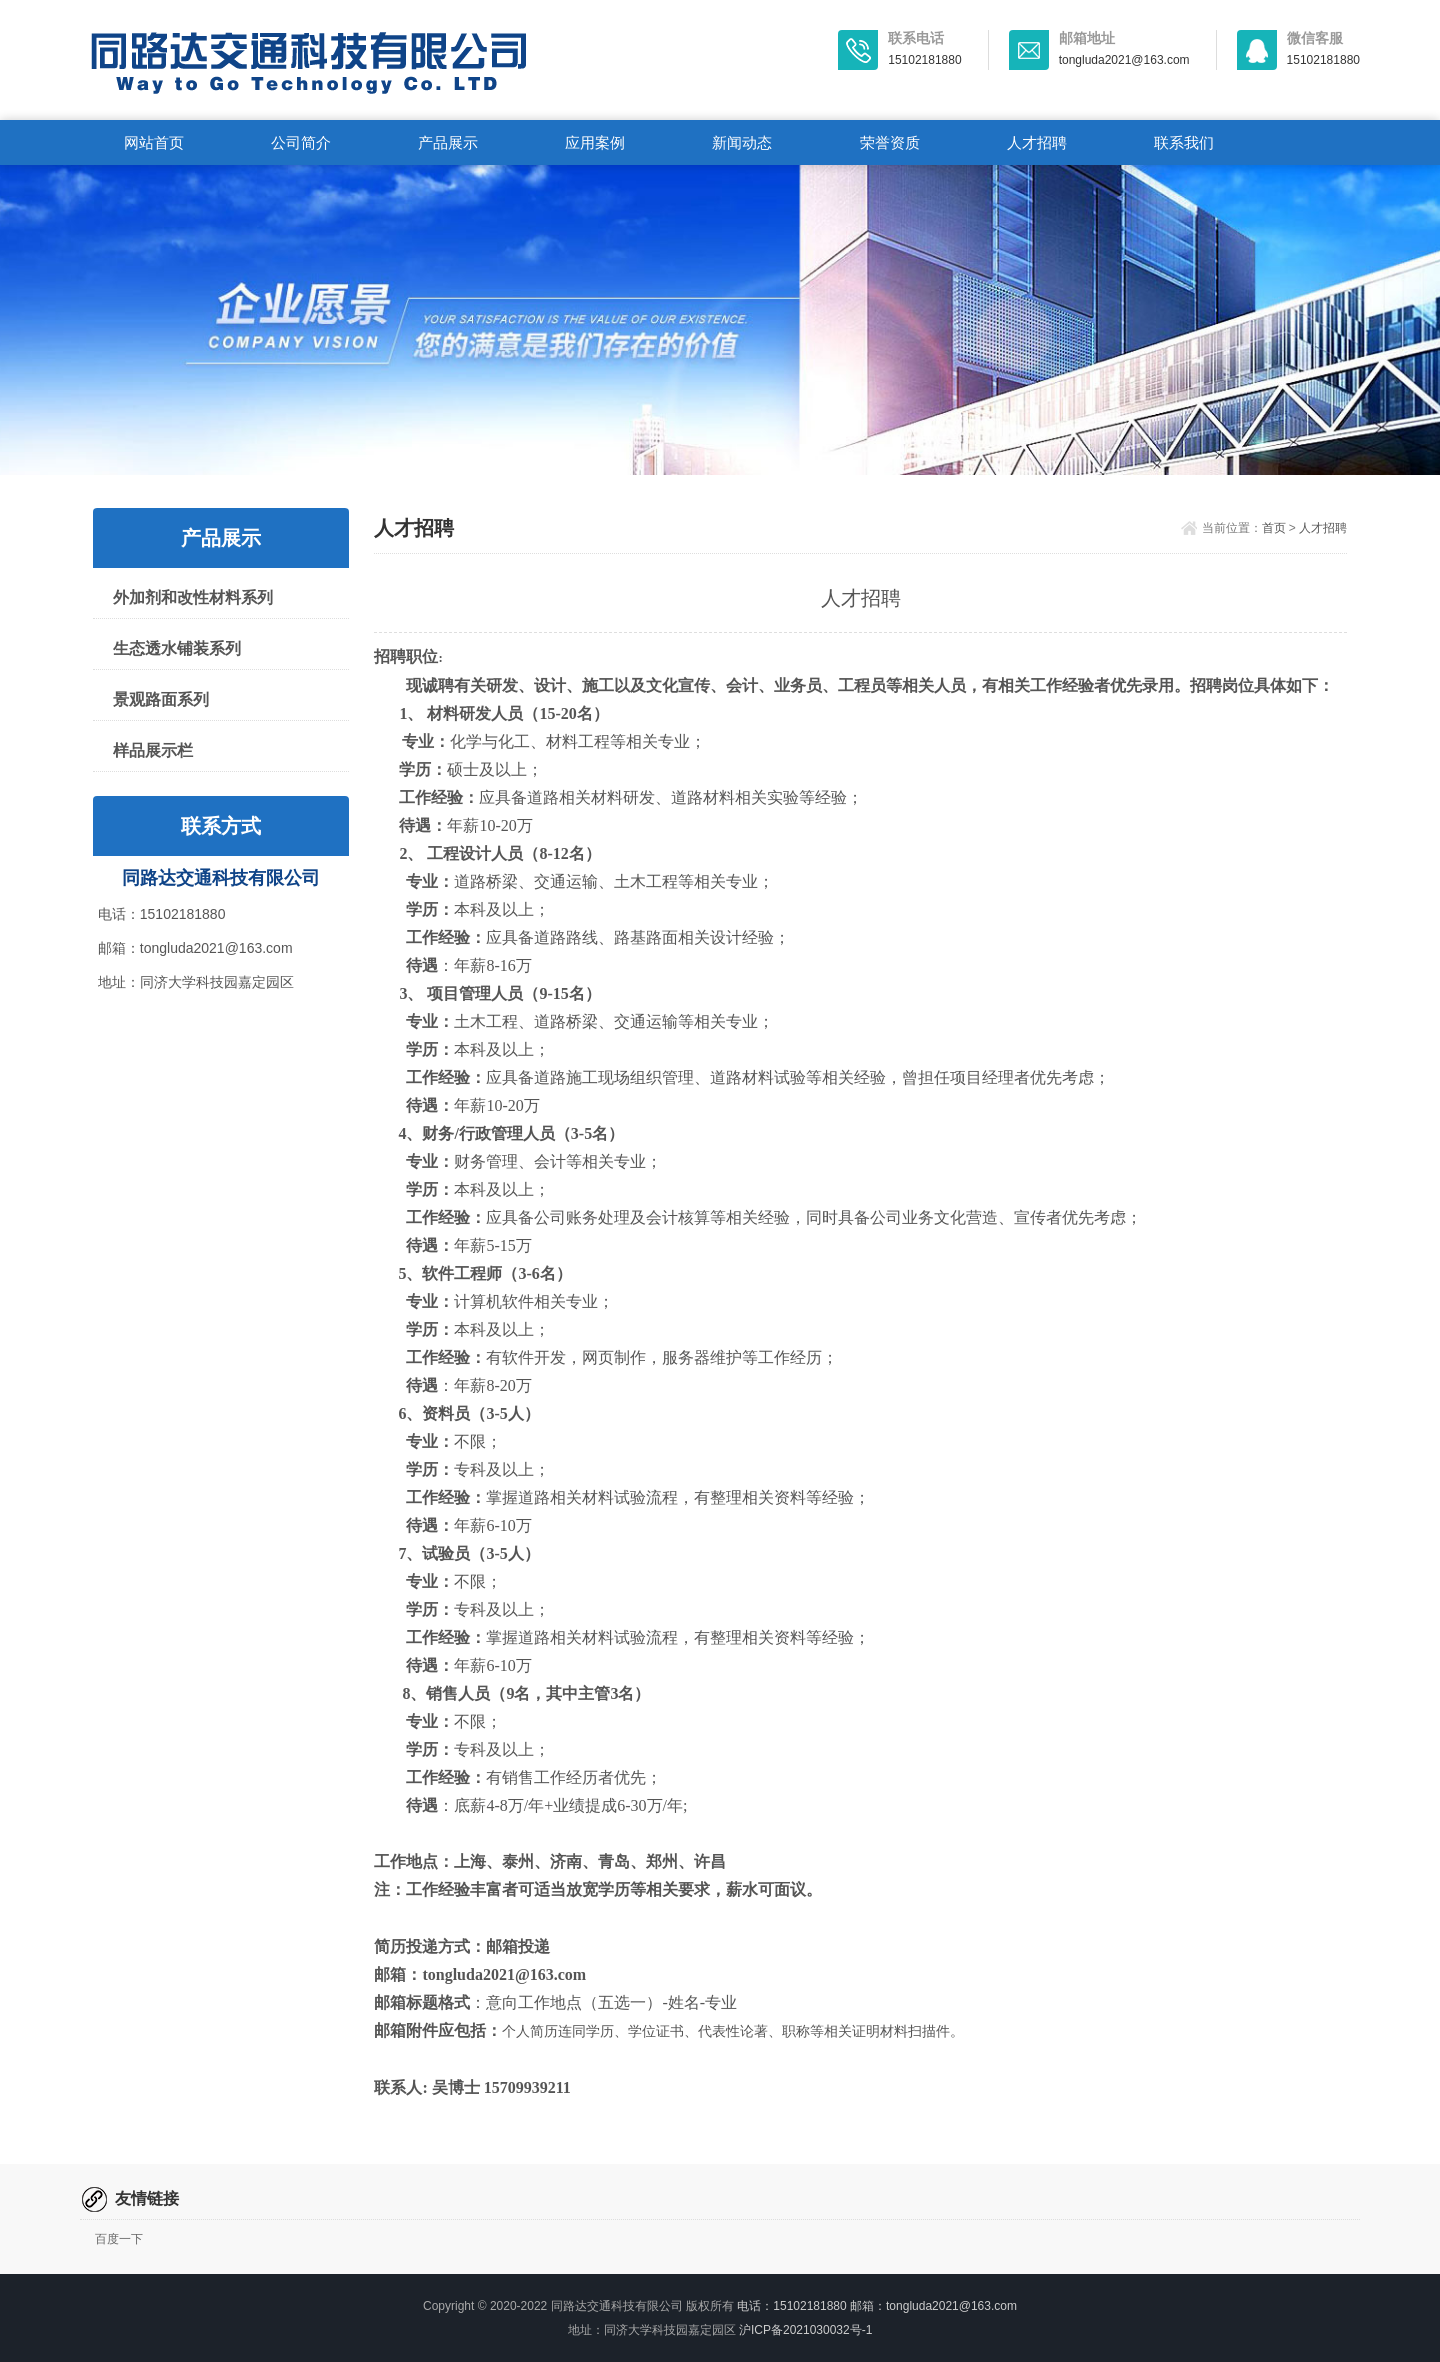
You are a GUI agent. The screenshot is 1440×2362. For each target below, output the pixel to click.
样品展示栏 (153, 750)
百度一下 (119, 2239)
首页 (1274, 528)
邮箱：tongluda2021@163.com (195, 948)
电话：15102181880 (162, 914)
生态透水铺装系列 (177, 648)
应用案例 (595, 142)
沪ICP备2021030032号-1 (805, 2330)
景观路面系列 (161, 699)
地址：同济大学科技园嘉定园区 (196, 982)
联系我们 (1184, 142)
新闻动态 (742, 142)
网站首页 (154, 142)
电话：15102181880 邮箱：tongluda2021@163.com (877, 2306)
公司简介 (301, 142)
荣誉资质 (890, 142)
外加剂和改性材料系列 (193, 597)
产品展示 (448, 142)
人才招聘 (1037, 142)
